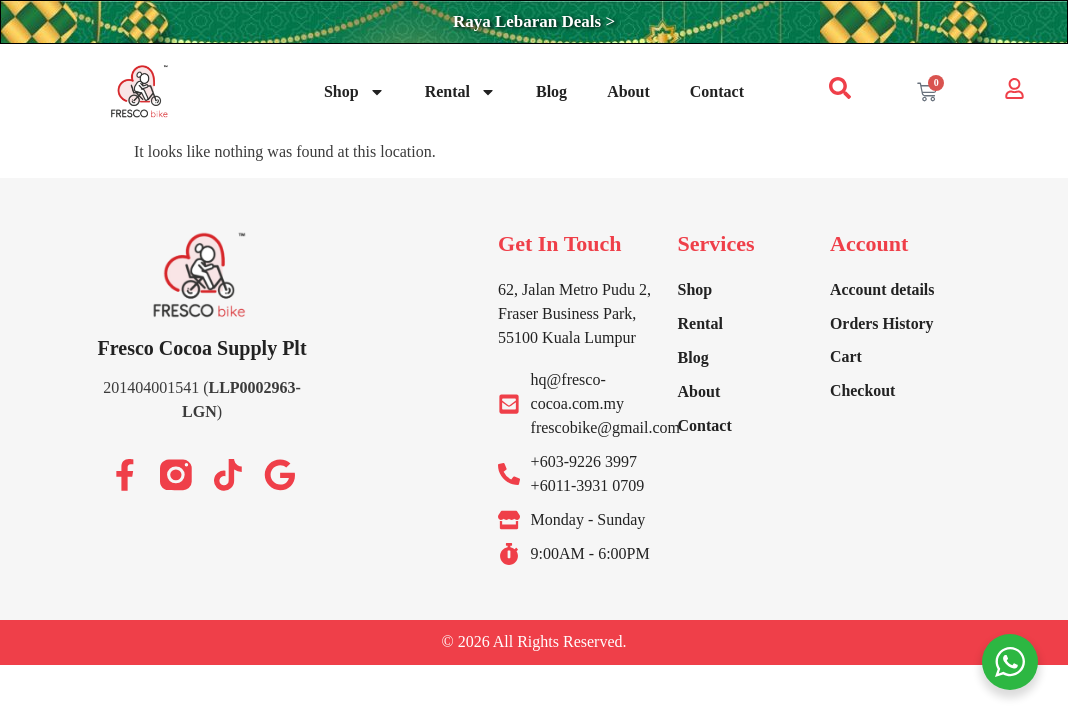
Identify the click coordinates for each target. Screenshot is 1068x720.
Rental (460, 92)
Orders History (882, 323)
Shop (354, 92)
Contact (717, 91)
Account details (882, 289)
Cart (846, 357)
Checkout (863, 391)
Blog (551, 91)
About (628, 91)
